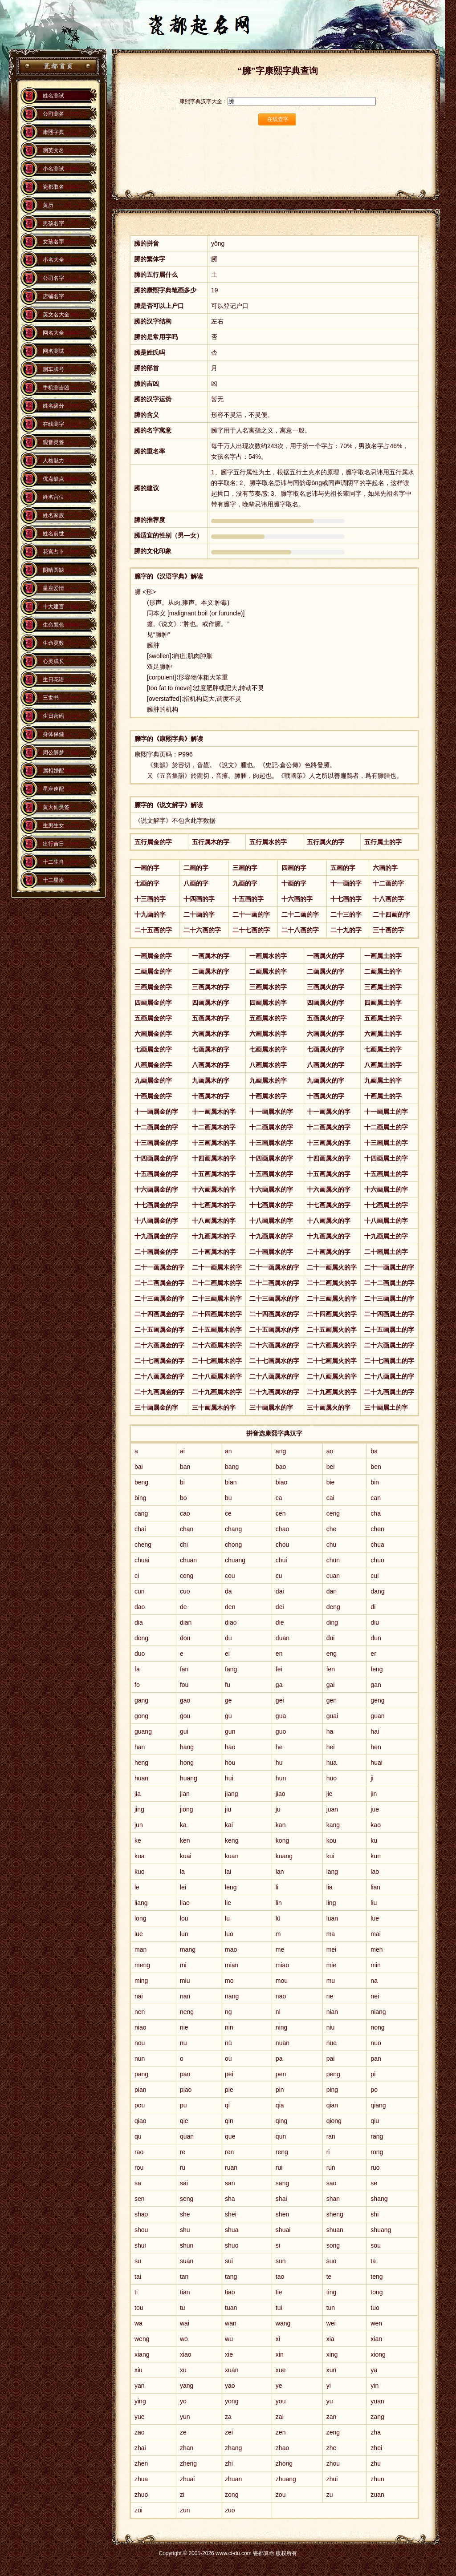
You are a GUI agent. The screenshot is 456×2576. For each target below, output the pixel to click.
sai (184, 2183)
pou (139, 2105)
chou (282, 1544)
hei (330, 1747)
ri (328, 2151)
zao (139, 2432)
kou (331, 1840)
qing (281, 2120)
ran (330, 2136)
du (228, 1638)
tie (279, 2292)
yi (328, 2385)
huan (141, 1778)
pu (183, 2105)
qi (227, 2105)
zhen (141, 2463)
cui (374, 1575)
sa (137, 2183)
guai (332, 1715)
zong (231, 2494)
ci (136, 1575)
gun (230, 1731)
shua (231, 2229)
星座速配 (53, 789)
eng (331, 1653)
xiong (377, 2354)
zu (329, 2494)
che (331, 1529)
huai (376, 1762)
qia (280, 2105)
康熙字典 (53, 132)
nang (232, 1996)
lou (184, 1918)
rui (279, 2167)
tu (182, 2307)
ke (137, 1840)
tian (185, 2292)
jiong (186, 1809)
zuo (230, 2510)
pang (141, 2074)
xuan (231, 2370)
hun (281, 1778)
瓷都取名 (53, 187)
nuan (282, 2042)
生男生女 (53, 825)
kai (229, 1824)
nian (332, 2011)
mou (282, 1980)
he (279, 1747)
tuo (374, 2307)
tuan (231, 2307)
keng (231, 1840)
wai (184, 2323)
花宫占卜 (53, 552)
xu (183, 2370)
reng (282, 2151)
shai (281, 2198)
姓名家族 (53, 515)
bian (230, 1482)
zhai (140, 2447)
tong (376, 2292)
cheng (142, 1544)
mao (231, 1949)
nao (281, 1996)
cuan (333, 1575)
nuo (375, 2042)
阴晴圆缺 (53, 570)
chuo (377, 1560)
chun (333, 1560)
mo (229, 1980)
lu (227, 1918)
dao (139, 1606)
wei (331, 2323)
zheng (188, 2463)
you (281, 2401)
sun (281, 2261)
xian (376, 2338)
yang (186, 2385)
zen (281, 2432)
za (228, 2416)
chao (282, 1529)
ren (229, 2151)
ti (136, 2292)
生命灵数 (53, 643)
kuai (185, 1856)
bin (374, 1482)
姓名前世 (53, 533)
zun (185, 2510)
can (375, 1497)
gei (280, 1700)
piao (185, 2089)
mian (231, 1965)
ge (228, 1700)
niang (378, 2011)
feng (376, 1669)
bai (138, 1466)
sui (229, 2261)
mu (330, 1980)
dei (280, 1606)
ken (185, 1840)
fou (184, 1684)
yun (185, 2416)
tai (137, 2276)
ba (374, 1451)
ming (141, 1980)
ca (279, 1497)
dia (138, 1622)
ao (330, 1451)
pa (279, 2058)
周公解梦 (53, 752)
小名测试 (53, 169)
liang (141, 1902)
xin (280, 2354)
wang (283, 2323)
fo (137, 1684)
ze (183, 2432)
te (329, 2276)
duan (282, 1638)
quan (187, 2136)
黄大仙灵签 (56, 807)
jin (373, 1793)
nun (139, 2058)
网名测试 (53, 351)
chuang (235, 1560)
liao (185, 1902)
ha (330, 1731)
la (182, 1871)
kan (281, 1824)
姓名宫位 (53, 497)
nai (138, 1996)
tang (231, 2276)
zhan (186, 2447)
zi (182, 2494)
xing (332, 2354)
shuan (334, 2229)
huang (188, 1778)
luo (229, 1933)
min (375, 1965)
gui (184, 1731)
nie (184, 2027)
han (139, 1747)
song (333, 2245)
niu (330, 2027)
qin (229, 2120)
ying (140, 2401)
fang (231, 1669)
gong (141, 1715)
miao (282, 1965)
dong (141, 1638)
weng (141, 2338)
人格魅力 (53, 460)
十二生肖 (53, 862)
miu (185, 1980)
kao (375, 1824)
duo (139, 1653)
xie (229, 2354)
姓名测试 (53, 96)
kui (330, 1856)
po (374, 2089)
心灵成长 (53, 661)
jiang (231, 1793)
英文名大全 (56, 314)
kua (139, 1856)
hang (187, 1747)
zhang (233, 2447)
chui (281, 1560)
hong (187, 1762)
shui (140, 2245)
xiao (185, 2354)
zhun (377, 2479)
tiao (230, 2292)
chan (186, 1529)
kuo (139, 1871)
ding (332, 1622)
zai (280, 2416)
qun (281, 2136)
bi (182, 1482)
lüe (138, 1933)
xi (278, 2338)
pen (281, 2074)
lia (329, 1887)
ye (279, 2385)
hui (229, 1778)
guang (143, 1731)
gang (141, 1700)
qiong (334, 2120)
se (373, 2183)
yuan (377, 2401)
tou (138, 2307)
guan (377, 1715)
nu (183, 2042)
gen (331, 1700)
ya (373, 2370)
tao (280, 2276)
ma (330, 1933)
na (374, 1980)
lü (278, 1918)
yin (374, 2385)
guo (281, 1731)
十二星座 (53, 880)
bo (183, 1497)
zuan (377, 2494)
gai (330, 1684)
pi (372, 2074)
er (373, 1653)
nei (374, 1996)
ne (330, 1996)
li (277, 1887)
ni (278, 2011)
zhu (375, 2463)
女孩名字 (53, 242)
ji (371, 1778)
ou (228, 2058)
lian (375, 1887)
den (230, 1606)
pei (229, 2074)
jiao (280, 1793)
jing (139, 1809)
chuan (188, 1560)
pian (140, 2089)
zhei (376, 2447)
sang (282, 2183)
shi (374, 2214)
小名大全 (53, 260)
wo (184, 2338)
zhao (282, 2447)
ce (228, 1513)
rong (376, 2151)
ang (281, 1451)
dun (375, 1638)
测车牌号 (53, 369)
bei (330, 1466)
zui (138, 2510)
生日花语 (53, 679)
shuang (380, 2229)
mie (331, 1965)
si (278, 2245)
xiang (141, 2354)
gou (185, 1715)
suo (331, 2261)
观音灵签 (53, 442)
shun (186, 2245)
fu (227, 1684)
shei (230, 2214)
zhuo (141, 2494)
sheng (334, 2214)
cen (281, 1513)
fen (330, 1669)
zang (377, 2416)
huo (331, 1778)
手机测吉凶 (56, 387)
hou (230, 1762)
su (137, 2261)
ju (278, 1809)
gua (281, 1715)
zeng (333, 2432)
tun (330, 2307)
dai (280, 1591)
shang (378, 2198)
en (279, 1653)
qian (332, 2105)
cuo (185, 1591)
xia (330, 2338)
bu (228, 1497)
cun (139, 1591)
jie (329, 1793)
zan (331, 2416)
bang (232, 1466)
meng (142, 1965)
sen (139, 2198)
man (140, 1949)
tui (279, 2307)
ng (228, 2011)
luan (332, 1918)
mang (187, 1949)
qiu (374, 2120)
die (280, 1622)
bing (140, 1497)
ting (331, 2292)
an (228, 1451)
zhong (284, 2463)
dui (330, 1638)
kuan (231, 1856)
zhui (332, 2479)
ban (185, 1466)
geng (377, 1700)
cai (330, 1497)
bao (281, 1466)
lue (374, 1918)
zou (281, 2494)
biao (281, 1482)
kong (282, 1840)
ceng (333, 1513)
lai (228, 1871)
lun (184, 1933)
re (182, 2151)
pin (280, 2089)
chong (233, 1544)
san (230, 2183)
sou (375, 2245)
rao (138, 2151)
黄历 (48, 205)
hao (230, 1747)
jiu (228, 1809)
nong (377, 2027)
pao (185, 2074)
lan (280, 1871)
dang (377, 1591)
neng (187, 2011)
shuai (283, 2229)
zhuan (233, 2479)
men (376, 1949)
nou (139, 2042)
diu (374, 1622)
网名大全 (53, 333)
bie (330, 1482)
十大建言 (53, 606)
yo (183, 2401)
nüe (331, 2042)
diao (230, 1622)
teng (376, 2276)
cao (185, 1513)
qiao (140, 2120)
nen (139, 2011)
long (140, 1918)
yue (139, 2416)
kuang (284, 1856)
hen (375, 1747)
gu (228, 1715)
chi (184, 1544)
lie (228, 1902)
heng (141, 1762)
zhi (229, 2463)
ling (331, 1902)
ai (182, 1451)
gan (375, 1684)
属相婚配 (53, 771)
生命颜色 (53, 625)
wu (229, 2338)
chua (377, 1544)
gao (185, 1700)
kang (333, 1824)
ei (227, 1653)
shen (282, 2214)
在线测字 (53, 424)
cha (375, 1513)
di (372, 1606)
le (136, 1887)
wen (376, 2323)
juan (332, 1809)
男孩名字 (53, 223)
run (330, 2167)
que (230, 2136)
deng (333, 1606)
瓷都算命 (58, 67)
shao (141, 2214)
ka (183, 1824)
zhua (141, 2479)
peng (333, 2074)
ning (281, 2027)
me (280, 1949)
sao (331, 2183)
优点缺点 (53, 479)
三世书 (51, 698)
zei (229, 2432)
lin (279, 1902)
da (228, 1591)
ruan (231, 2167)
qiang (378, 2105)
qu (138, 2136)
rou (138, 2167)
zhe (331, 2447)
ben (375, 1466)
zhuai (187, 2479)
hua (331, 1762)
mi (183, 1965)
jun (138, 1824)
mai (375, 1933)
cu (279, 1575)
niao (140, 2027)
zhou (333, 2463)
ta (373, 2261)
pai (330, 2058)
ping (332, 2089)
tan (184, 2276)
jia (137, 1793)
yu (329, 2401)
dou (185, 1638)
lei (183, 1887)
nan (185, 1996)
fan (184, 1669)
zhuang (286, 2479)
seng (186, 2198)
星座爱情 (53, 588)
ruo (374, 2167)
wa (138, 2323)
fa (137, 1669)
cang (141, 1513)
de (183, 1606)
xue (281, 2370)
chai (140, 1529)
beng (141, 1482)
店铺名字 (53, 296)
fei (279, 1669)
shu (185, 2229)
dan (331, 1591)
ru (182, 2167)
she (185, 2214)
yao (230, 2385)
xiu (138, 2370)
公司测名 (53, 114)
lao (374, 1871)
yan (139, 2385)
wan (230, 2323)
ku (373, 1840)
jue (374, 1809)
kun (375, 1856)
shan (333, 2198)
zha (375, 2432)
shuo (231, 2245)
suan (186, 2261)
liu (373, 1902)
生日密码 (53, 716)
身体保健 (53, 734)
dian (185, 1622)
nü (228, 2042)
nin (229, 2027)
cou (230, 1575)
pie (229, 2089)
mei (331, 1949)
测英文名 (53, 150)
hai (374, 1731)
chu (331, 1544)
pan (375, 2058)
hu (279, 1762)
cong (186, 1575)
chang (233, 1529)
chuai (141, 1560)
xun (331, 2370)
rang (376, 2136)
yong (231, 2401)
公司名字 (53, 278)
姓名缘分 (53, 406)
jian (185, 1793)
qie (184, 2120)
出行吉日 (53, 844)
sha (230, 2198)
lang (332, 1871)
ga (279, 1684)
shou (141, 2229)
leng (230, 1887)
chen (377, 1529)
